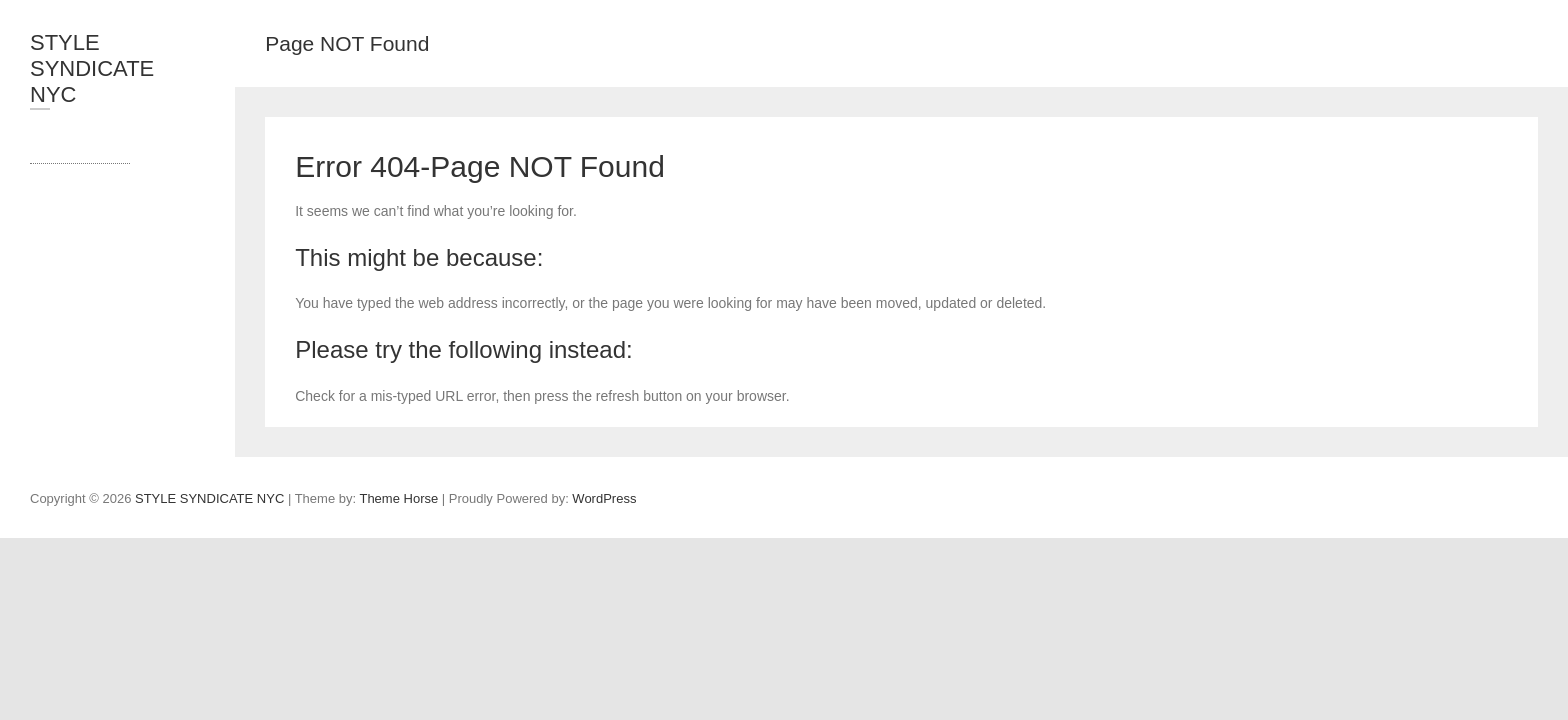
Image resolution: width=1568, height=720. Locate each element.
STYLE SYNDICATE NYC (92, 68)
